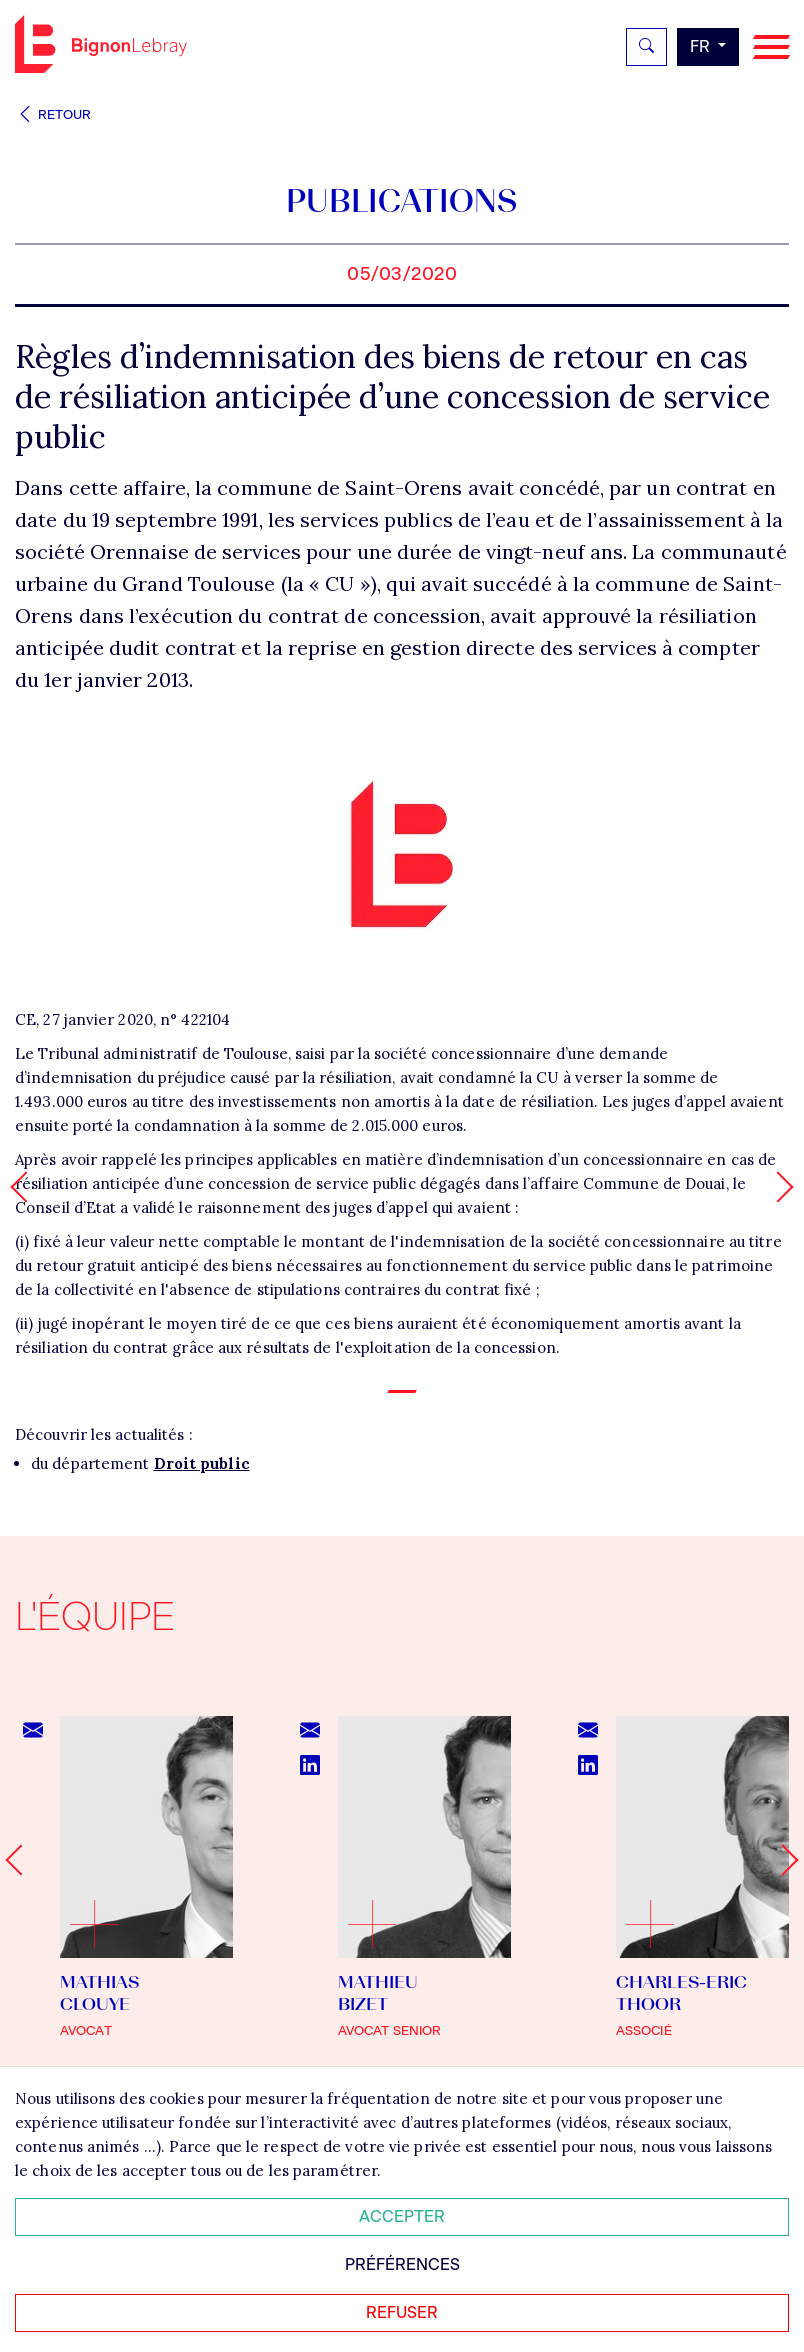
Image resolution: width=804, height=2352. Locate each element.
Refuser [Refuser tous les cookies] (402, 2312)
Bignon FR (101, 44)
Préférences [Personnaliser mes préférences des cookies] (402, 2264)
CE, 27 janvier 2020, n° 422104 (122, 1019)
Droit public (202, 1463)
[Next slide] (782, 1859)
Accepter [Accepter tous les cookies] (402, 2216)
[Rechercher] (646, 47)
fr (702, 46)
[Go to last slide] (20, 1859)
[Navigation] (771, 47)
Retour (53, 114)
